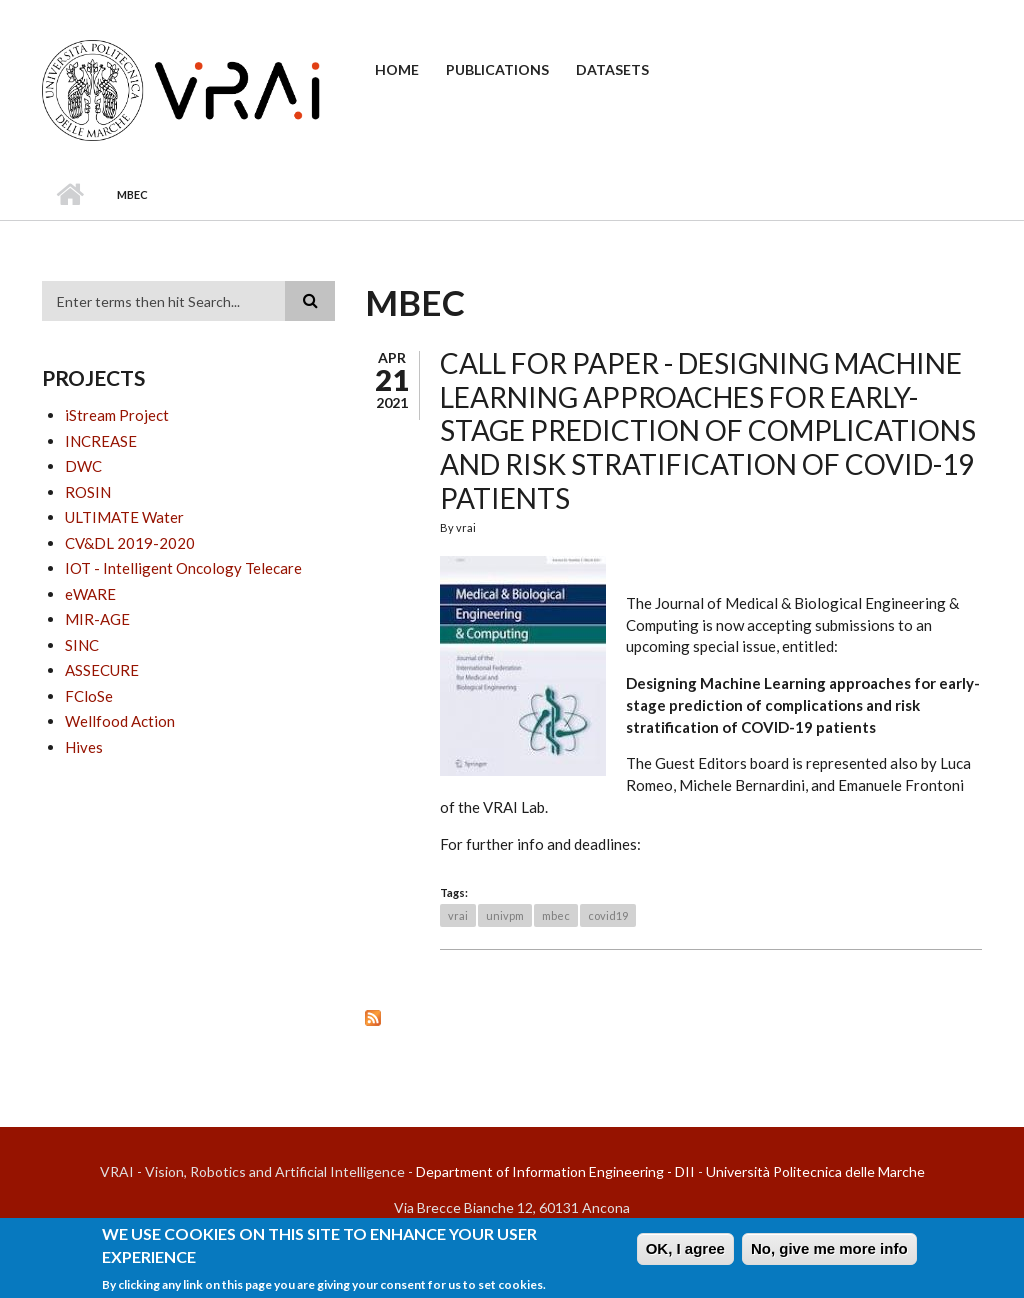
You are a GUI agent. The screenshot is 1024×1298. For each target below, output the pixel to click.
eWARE (90, 594)
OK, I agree (685, 1254)
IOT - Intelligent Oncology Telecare (183, 568)
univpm (505, 915)
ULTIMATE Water (124, 517)
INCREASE (101, 441)
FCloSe (89, 696)
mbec (556, 915)
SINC (82, 645)
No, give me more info (829, 1254)
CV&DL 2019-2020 (130, 543)
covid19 (608, 915)
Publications (497, 69)
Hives (84, 747)
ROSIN (88, 492)
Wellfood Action (120, 721)
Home (397, 69)
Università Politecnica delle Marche (815, 1171)
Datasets (612, 69)
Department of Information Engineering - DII (555, 1171)
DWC (83, 466)
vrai (458, 915)
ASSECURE (102, 670)
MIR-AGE (97, 619)
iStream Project (117, 415)
